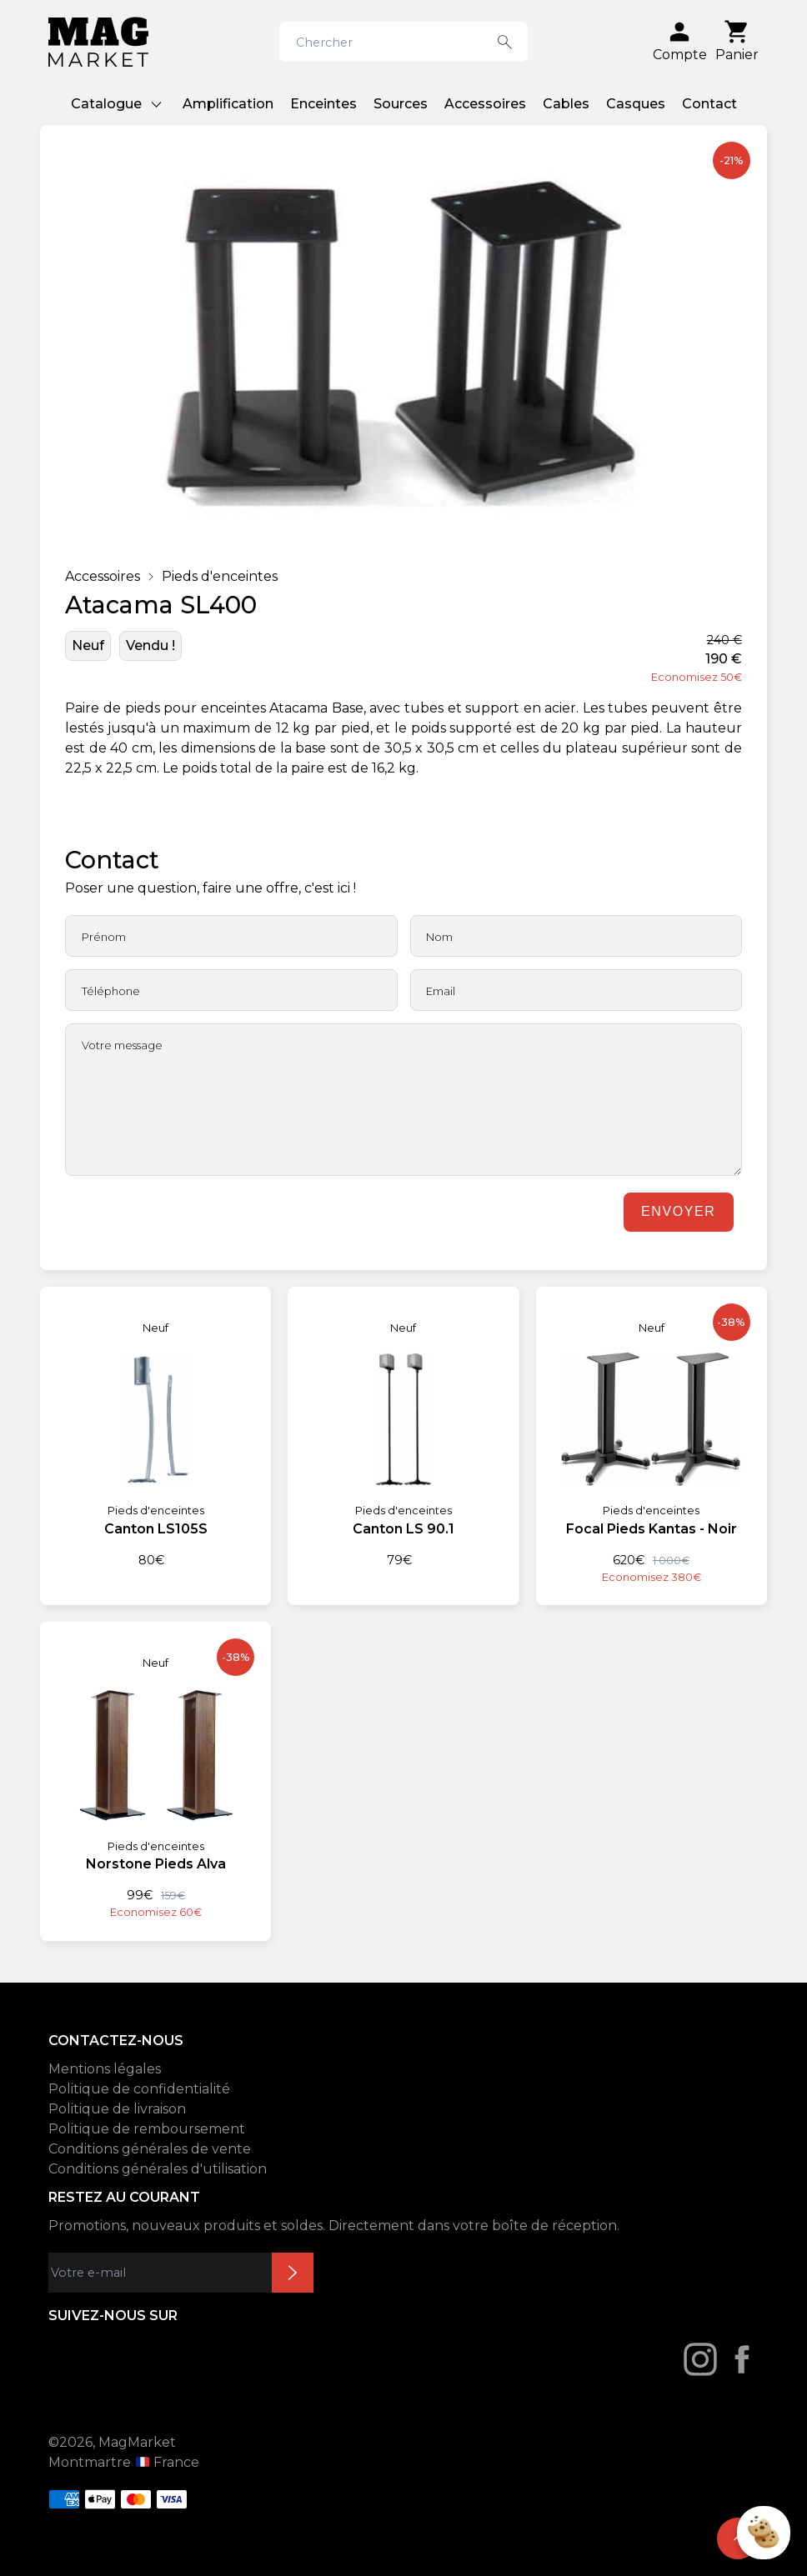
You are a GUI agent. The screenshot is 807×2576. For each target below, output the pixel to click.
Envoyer (678, 1211)
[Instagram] (700, 2359)
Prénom (104, 936)
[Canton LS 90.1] (403, 1428)
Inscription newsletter (292, 2272)
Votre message (122, 1045)
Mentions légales (104, 2069)
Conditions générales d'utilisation (157, 2169)
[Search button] (504, 42)
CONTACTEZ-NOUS (115, 2040)
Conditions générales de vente (149, 2149)
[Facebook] (742, 2359)
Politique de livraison (117, 2109)
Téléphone (111, 991)
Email (440, 991)
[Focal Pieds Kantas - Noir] (651, 1436)
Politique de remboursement (146, 2129)
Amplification (228, 104)
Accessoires (485, 104)
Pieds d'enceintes (220, 576)
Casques (635, 104)
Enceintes (323, 104)
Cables (566, 104)
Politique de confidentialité (139, 2089)
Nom (439, 936)
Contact (709, 104)
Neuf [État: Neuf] (88, 645)
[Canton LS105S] (155, 1428)
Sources (400, 104)
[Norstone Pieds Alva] (155, 1771)
